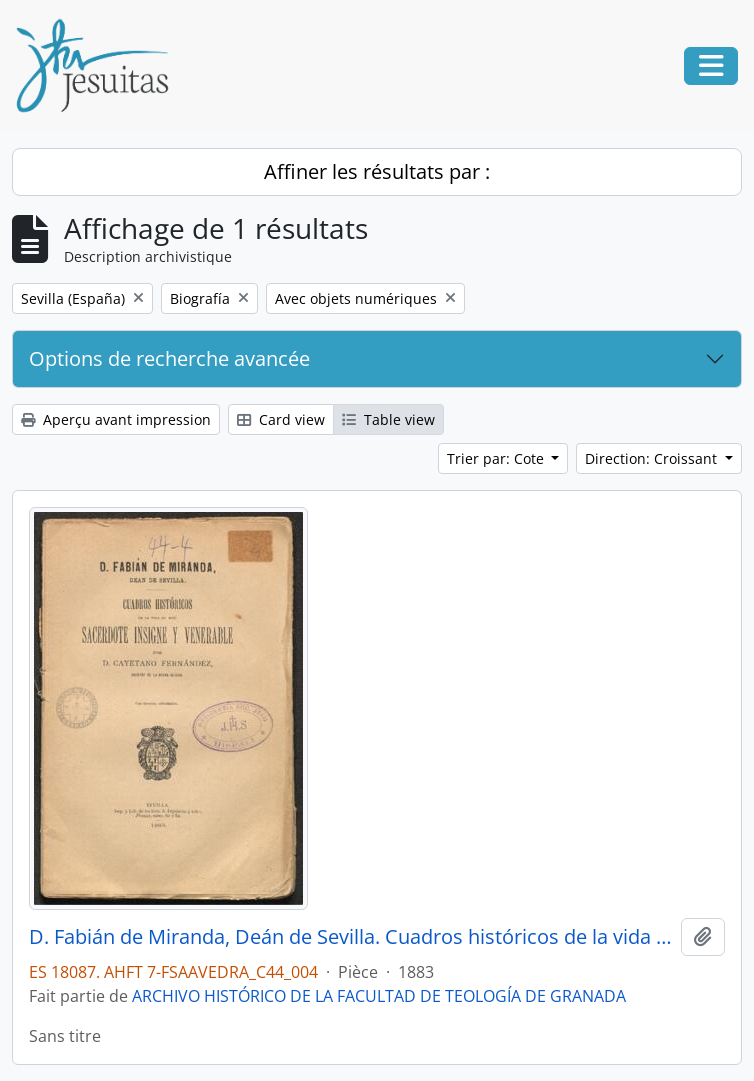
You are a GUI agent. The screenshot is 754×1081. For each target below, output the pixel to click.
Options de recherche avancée (169, 358)
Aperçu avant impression (116, 419)
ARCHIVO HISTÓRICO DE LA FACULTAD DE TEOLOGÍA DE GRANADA (379, 996)
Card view (281, 419)
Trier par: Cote (497, 458)
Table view (388, 419)
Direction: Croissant (653, 458)
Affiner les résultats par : (377, 171)
